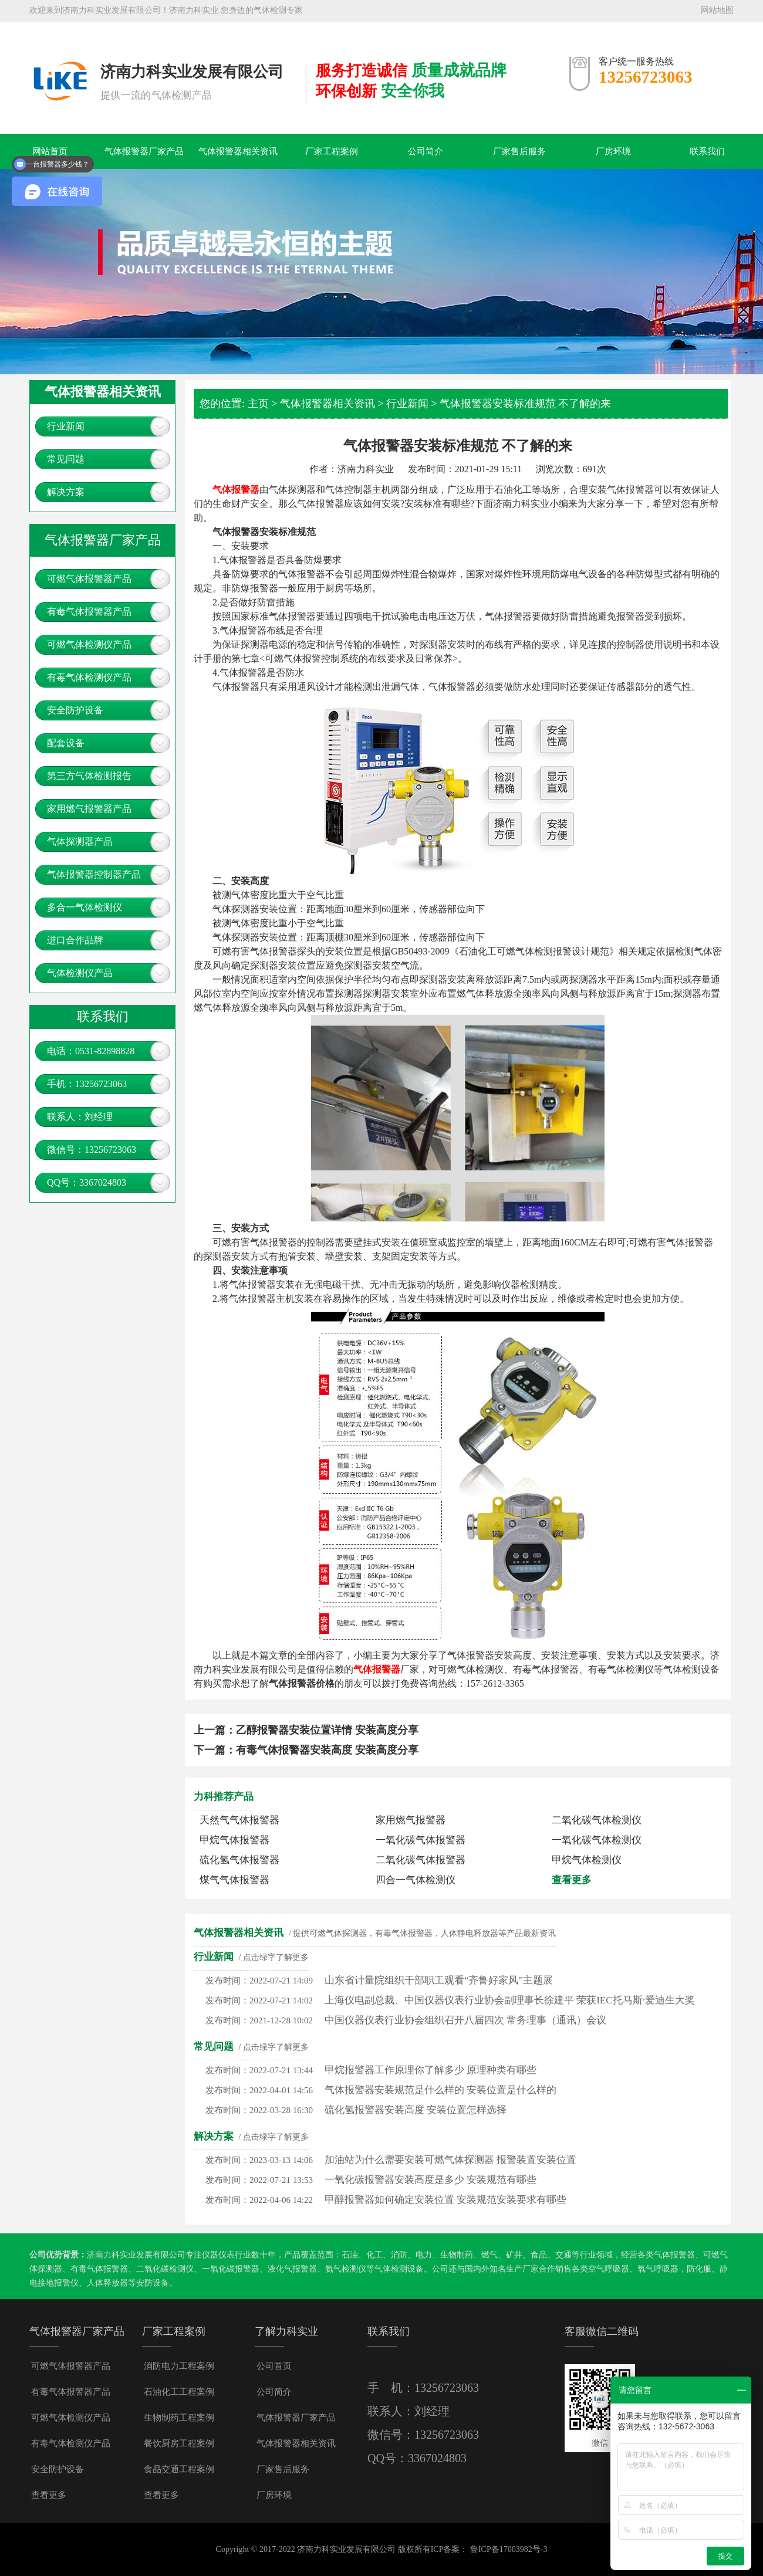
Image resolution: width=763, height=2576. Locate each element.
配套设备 (66, 743)
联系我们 (707, 151)
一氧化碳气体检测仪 (597, 1840)
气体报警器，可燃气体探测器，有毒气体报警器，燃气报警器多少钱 (59, 63)
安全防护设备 (75, 710)
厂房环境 (613, 151)
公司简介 (425, 151)
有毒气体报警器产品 (89, 612)
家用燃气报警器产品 (89, 809)
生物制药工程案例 (179, 2417)
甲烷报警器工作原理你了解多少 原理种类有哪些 (430, 2070)
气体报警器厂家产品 (144, 151)
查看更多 (572, 1880)
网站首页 (49, 151)
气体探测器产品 (80, 842)
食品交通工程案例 (179, 2469)
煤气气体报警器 (234, 1880)
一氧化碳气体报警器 (420, 1840)
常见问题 (66, 459)
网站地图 (717, 10)
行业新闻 (66, 426)
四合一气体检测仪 (415, 1880)
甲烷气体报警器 (234, 1840)
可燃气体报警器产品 (89, 579)
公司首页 (274, 2366)
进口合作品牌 (75, 940)
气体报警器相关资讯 (238, 151)
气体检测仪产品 (80, 973)
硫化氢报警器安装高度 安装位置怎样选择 (416, 2109)
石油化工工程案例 (179, 2391)
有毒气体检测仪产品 (89, 677)
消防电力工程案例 (179, 2366)
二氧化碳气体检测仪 (597, 1820)
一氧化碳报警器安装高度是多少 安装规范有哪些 (430, 2179)
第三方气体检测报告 (89, 776)
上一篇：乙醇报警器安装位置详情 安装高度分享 (306, 1730)
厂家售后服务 (519, 151)
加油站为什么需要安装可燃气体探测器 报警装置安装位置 (450, 2159)
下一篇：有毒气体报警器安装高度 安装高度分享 (306, 1750)
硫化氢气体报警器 (239, 1860)
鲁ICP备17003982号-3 (508, 2549)
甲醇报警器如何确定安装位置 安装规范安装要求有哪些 (445, 2199)
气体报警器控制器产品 (94, 874)
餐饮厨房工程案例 (179, 2443)
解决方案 (66, 492)
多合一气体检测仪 (84, 907)
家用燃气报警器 (410, 1820)
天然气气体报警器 (239, 1820)
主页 (258, 403)
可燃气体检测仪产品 (89, 644)
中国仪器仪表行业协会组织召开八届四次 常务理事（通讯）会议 (465, 2020)
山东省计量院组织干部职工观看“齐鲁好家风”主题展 (439, 1980)
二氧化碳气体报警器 (420, 1860)
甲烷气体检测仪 (587, 1860)
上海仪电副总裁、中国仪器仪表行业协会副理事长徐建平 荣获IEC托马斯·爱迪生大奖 (510, 2000)
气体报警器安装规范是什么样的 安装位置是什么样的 (440, 2090)
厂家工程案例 (331, 151)
